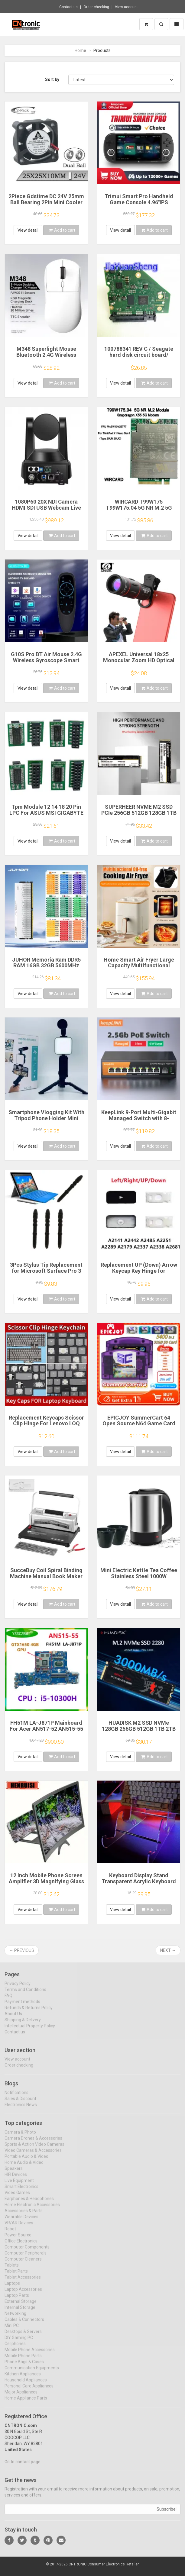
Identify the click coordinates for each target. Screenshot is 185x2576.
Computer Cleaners (23, 2263)
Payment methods (22, 2006)
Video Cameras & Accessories (33, 2154)
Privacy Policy (18, 1987)
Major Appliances (21, 2396)
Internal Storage (20, 2311)
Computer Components (27, 2251)
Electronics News (21, 2109)
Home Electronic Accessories (32, 2209)
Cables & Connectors (24, 2323)
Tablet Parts (16, 2275)
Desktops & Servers (23, 2335)
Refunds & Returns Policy (29, 2012)
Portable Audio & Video (26, 2160)
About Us (13, 2018)
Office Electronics (21, 2245)
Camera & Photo (20, 2136)
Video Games (17, 2196)
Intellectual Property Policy (30, 2030)
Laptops (12, 2287)
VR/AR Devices (19, 2227)
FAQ (8, 1999)
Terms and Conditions (25, 1993)
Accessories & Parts (24, 2215)
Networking (15, 2317)
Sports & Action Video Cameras (34, 2148)
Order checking (96, 7)
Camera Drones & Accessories (33, 2142)
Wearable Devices (21, 2221)
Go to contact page (23, 2466)
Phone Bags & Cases (24, 2366)
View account (126, 7)
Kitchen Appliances (23, 2378)
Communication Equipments (32, 2372)
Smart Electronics (21, 2190)
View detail (28, 230)
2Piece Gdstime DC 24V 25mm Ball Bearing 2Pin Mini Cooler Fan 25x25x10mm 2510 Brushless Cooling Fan (46, 205)
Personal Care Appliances (29, 2390)
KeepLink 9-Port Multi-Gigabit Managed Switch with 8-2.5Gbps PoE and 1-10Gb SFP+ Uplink (139, 1121)
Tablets (12, 2269)
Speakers (14, 2172)
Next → (168, 1950)
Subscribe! (167, 2513)
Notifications (16, 2097)
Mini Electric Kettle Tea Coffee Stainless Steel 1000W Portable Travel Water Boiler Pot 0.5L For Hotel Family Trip (138, 1579)
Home (80, 50)
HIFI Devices (16, 2178)
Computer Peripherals (26, 2257)
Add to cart (62, 230)
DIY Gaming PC (19, 2341)
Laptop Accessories (23, 2293)
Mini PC (12, 2329)
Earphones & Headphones (29, 2202)
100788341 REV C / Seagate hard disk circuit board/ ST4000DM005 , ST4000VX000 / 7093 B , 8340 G (139, 358)
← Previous (21, 1950)
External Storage (21, 2305)
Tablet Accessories (23, 2281)
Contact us (68, 7)
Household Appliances (26, 2384)
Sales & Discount (20, 2103)
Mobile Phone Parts (23, 2360)
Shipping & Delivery (23, 2024)
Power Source (18, 2239)
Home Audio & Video (24, 2166)
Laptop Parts (17, 2299)
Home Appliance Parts (26, 2402)
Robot (10, 2233)
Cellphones (15, 2347)
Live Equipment (19, 2184)
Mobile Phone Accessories (30, 2354)
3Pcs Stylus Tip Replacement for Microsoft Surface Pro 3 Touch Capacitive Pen (46, 1271)
